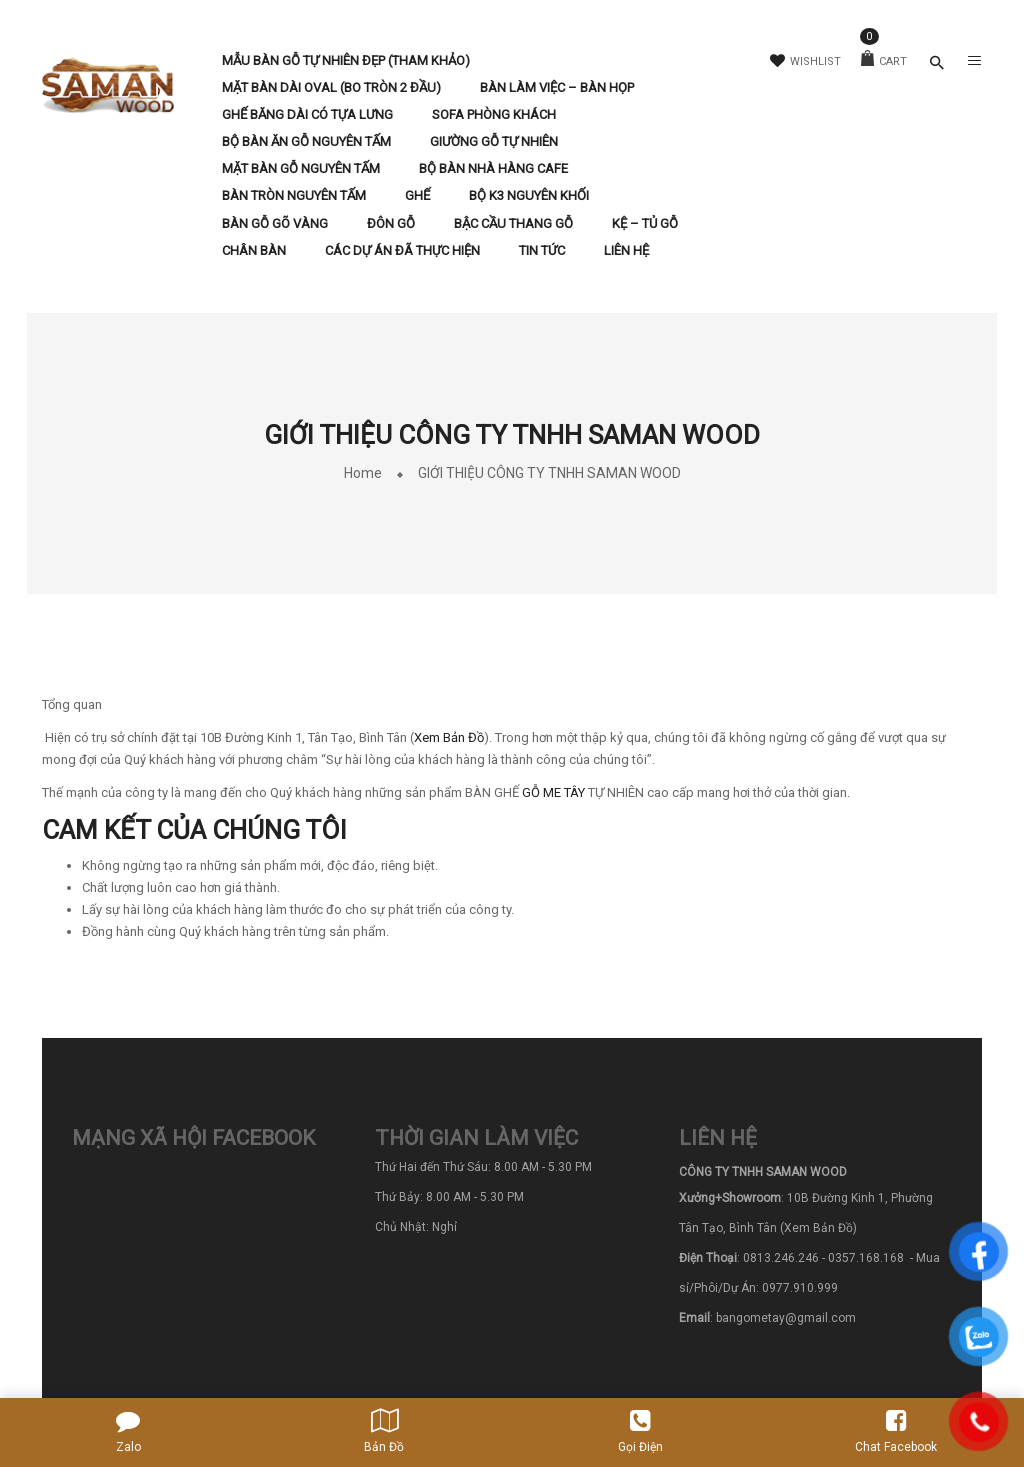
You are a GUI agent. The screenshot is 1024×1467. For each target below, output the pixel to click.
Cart (884, 61)
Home (363, 473)
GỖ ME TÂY (553, 792)
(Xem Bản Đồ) (818, 1228)
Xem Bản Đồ (449, 737)
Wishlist (805, 61)
